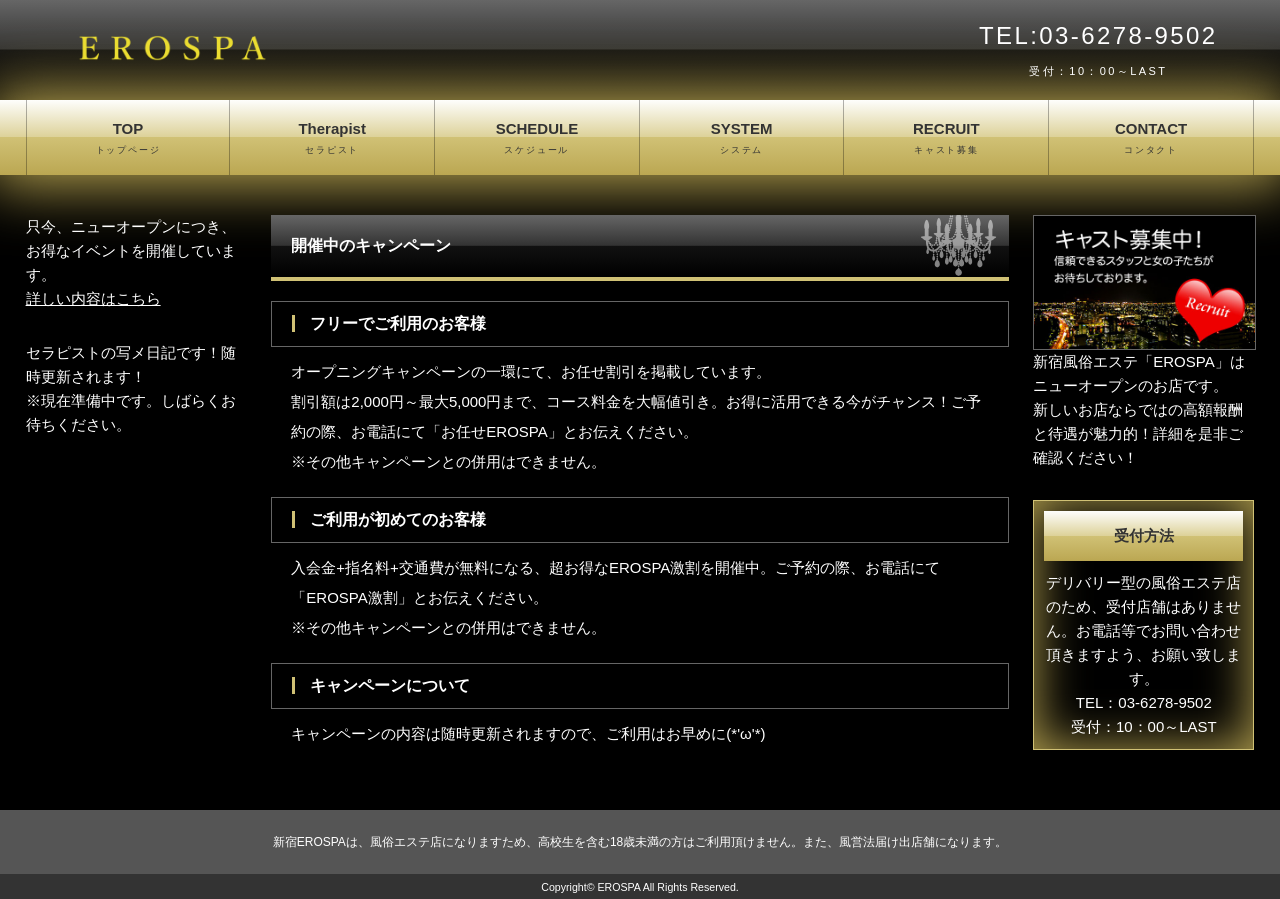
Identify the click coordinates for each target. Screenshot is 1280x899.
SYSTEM (742, 139)
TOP (128, 139)
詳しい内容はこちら (93, 298)
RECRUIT (946, 139)
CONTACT (1151, 139)
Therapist (332, 139)
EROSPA (618, 887)
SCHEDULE (537, 139)
